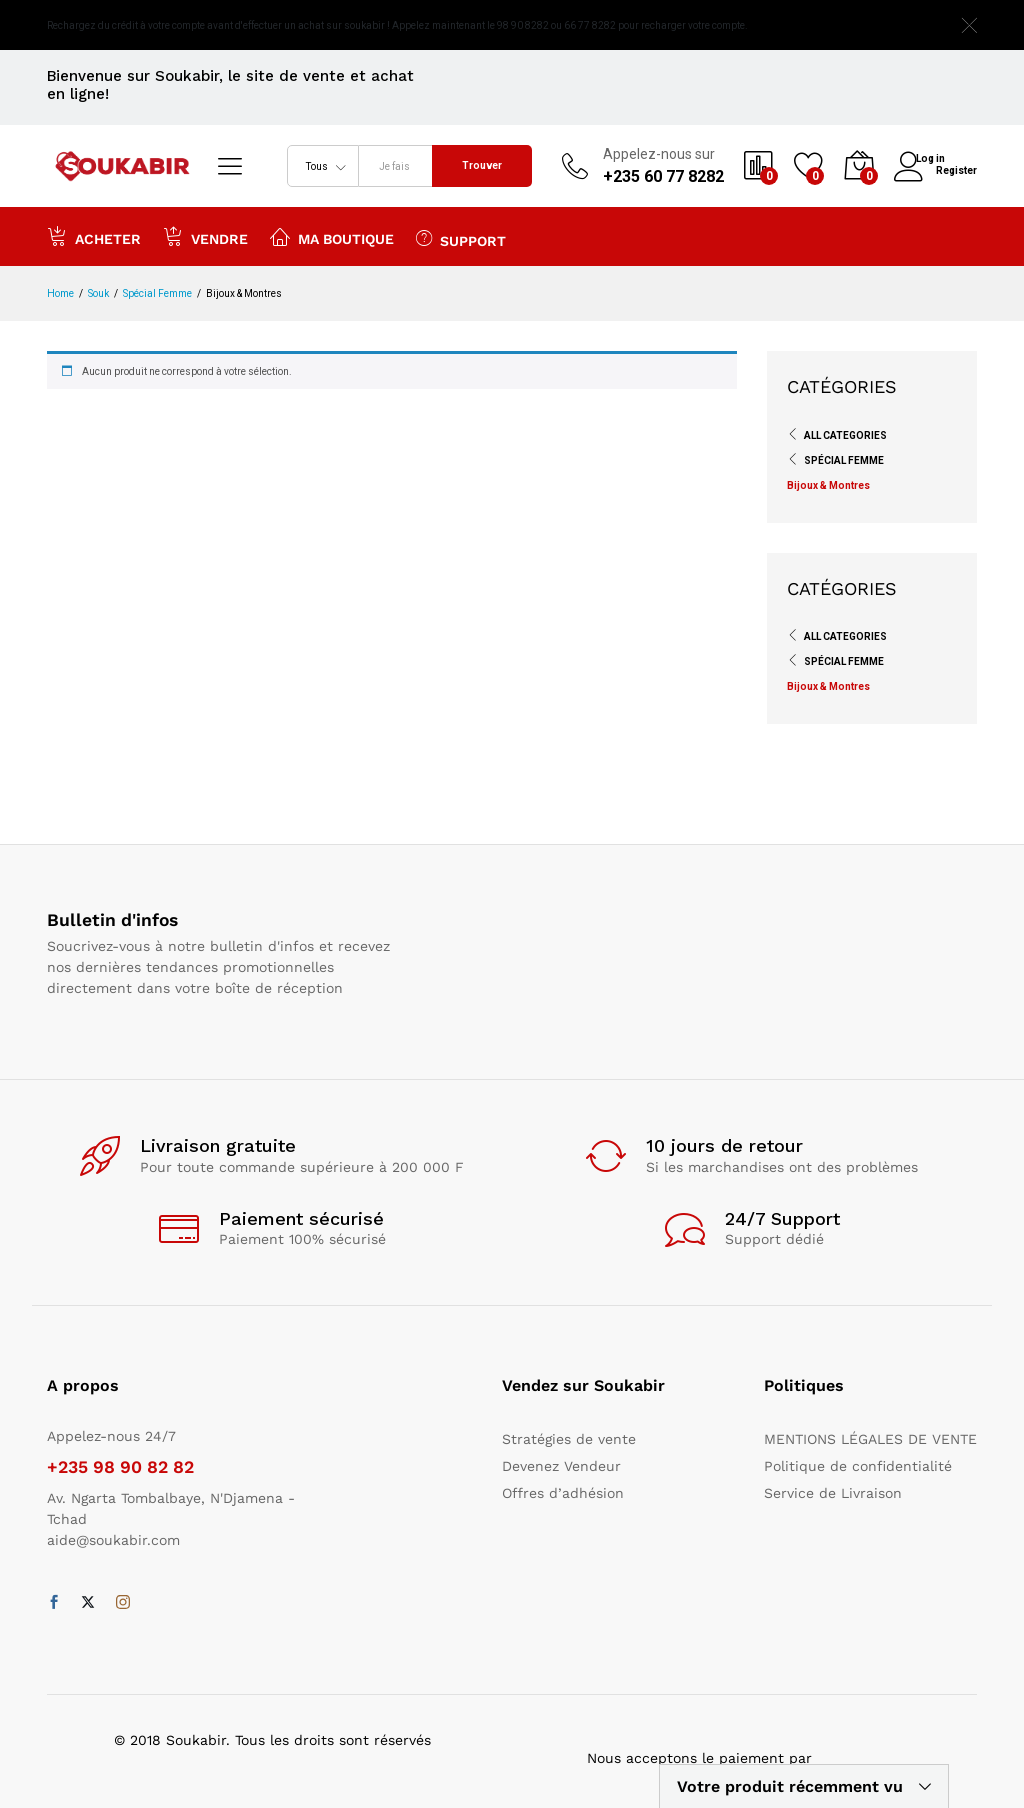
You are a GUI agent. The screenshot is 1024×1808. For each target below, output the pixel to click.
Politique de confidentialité (858, 1466)
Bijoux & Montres (828, 485)
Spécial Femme (844, 460)
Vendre (205, 236)
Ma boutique (332, 236)
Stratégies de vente (569, 1439)
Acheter (94, 236)
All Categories (845, 435)
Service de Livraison (833, 1493)
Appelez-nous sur (659, 154)
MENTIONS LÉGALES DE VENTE (870, 1439)
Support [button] (461, 238)
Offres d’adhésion (563, 1493)
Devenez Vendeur (561, 1466)
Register (956, 168)
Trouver (482, 165)
